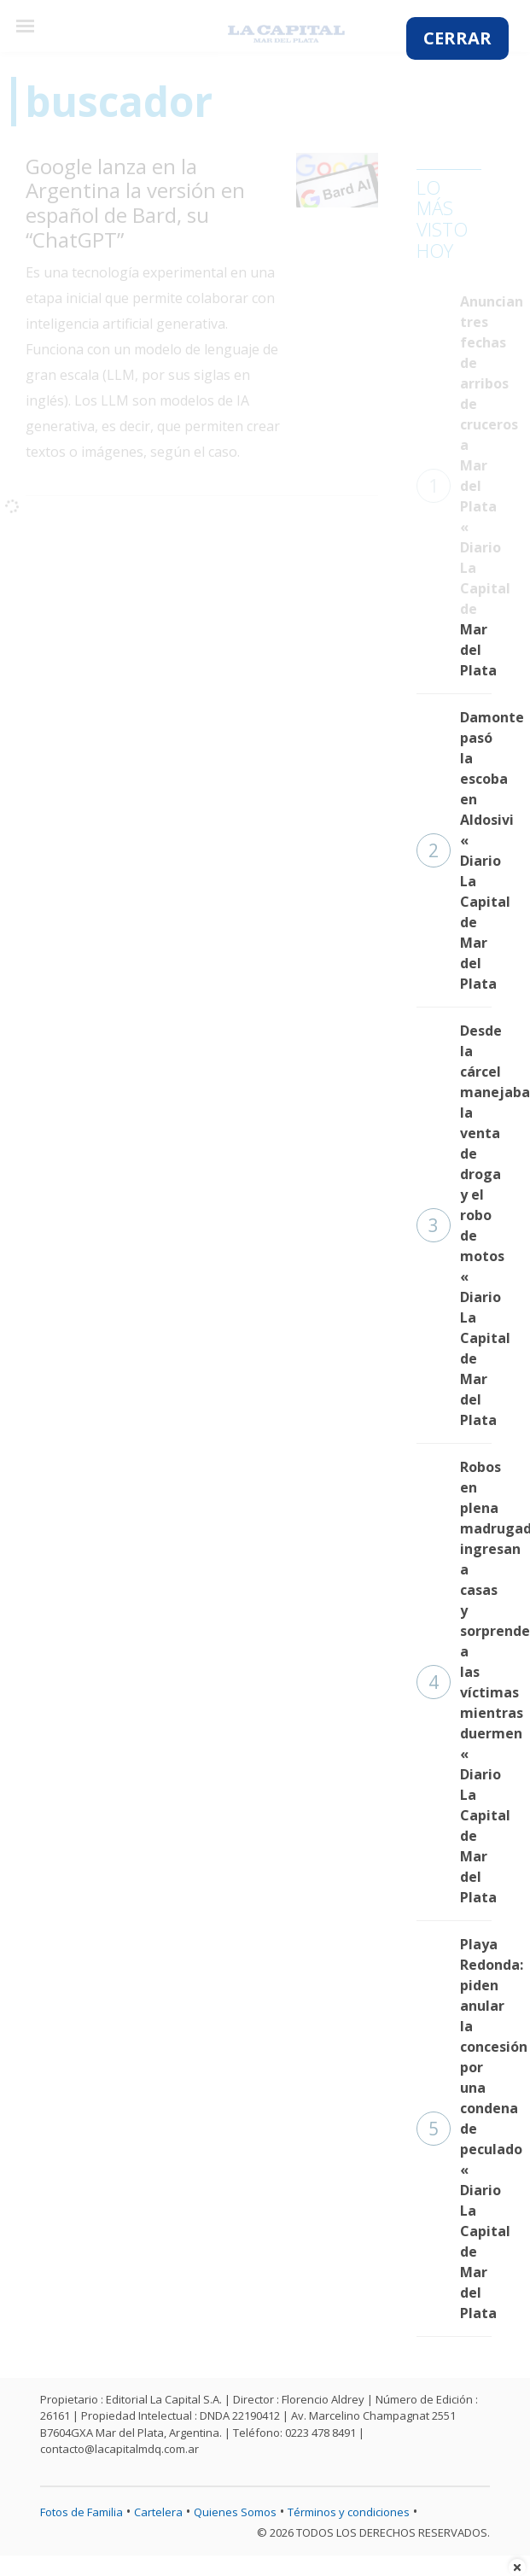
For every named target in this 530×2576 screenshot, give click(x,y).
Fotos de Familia (81, 2512)
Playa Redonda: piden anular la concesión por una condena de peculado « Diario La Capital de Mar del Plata (454, 2128)
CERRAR (457, 38)
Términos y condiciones (349, 2512)
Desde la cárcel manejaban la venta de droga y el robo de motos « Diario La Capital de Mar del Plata (454, 1225)
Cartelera (158, 2512)
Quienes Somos (235, 2512)
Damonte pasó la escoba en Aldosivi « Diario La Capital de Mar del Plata (454, 850)
